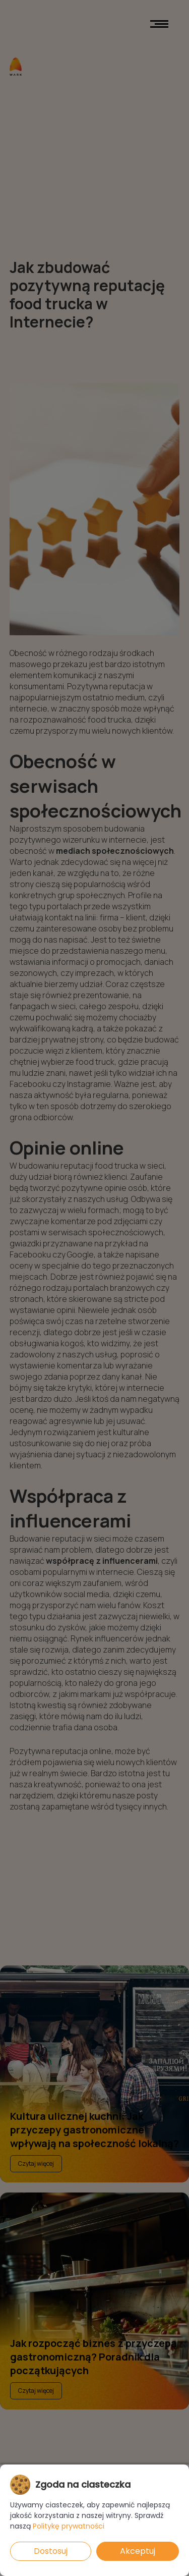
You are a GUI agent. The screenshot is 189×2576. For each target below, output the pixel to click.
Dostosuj (51, 2551)
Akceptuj (137, 2551)
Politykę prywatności (68, 2526)
